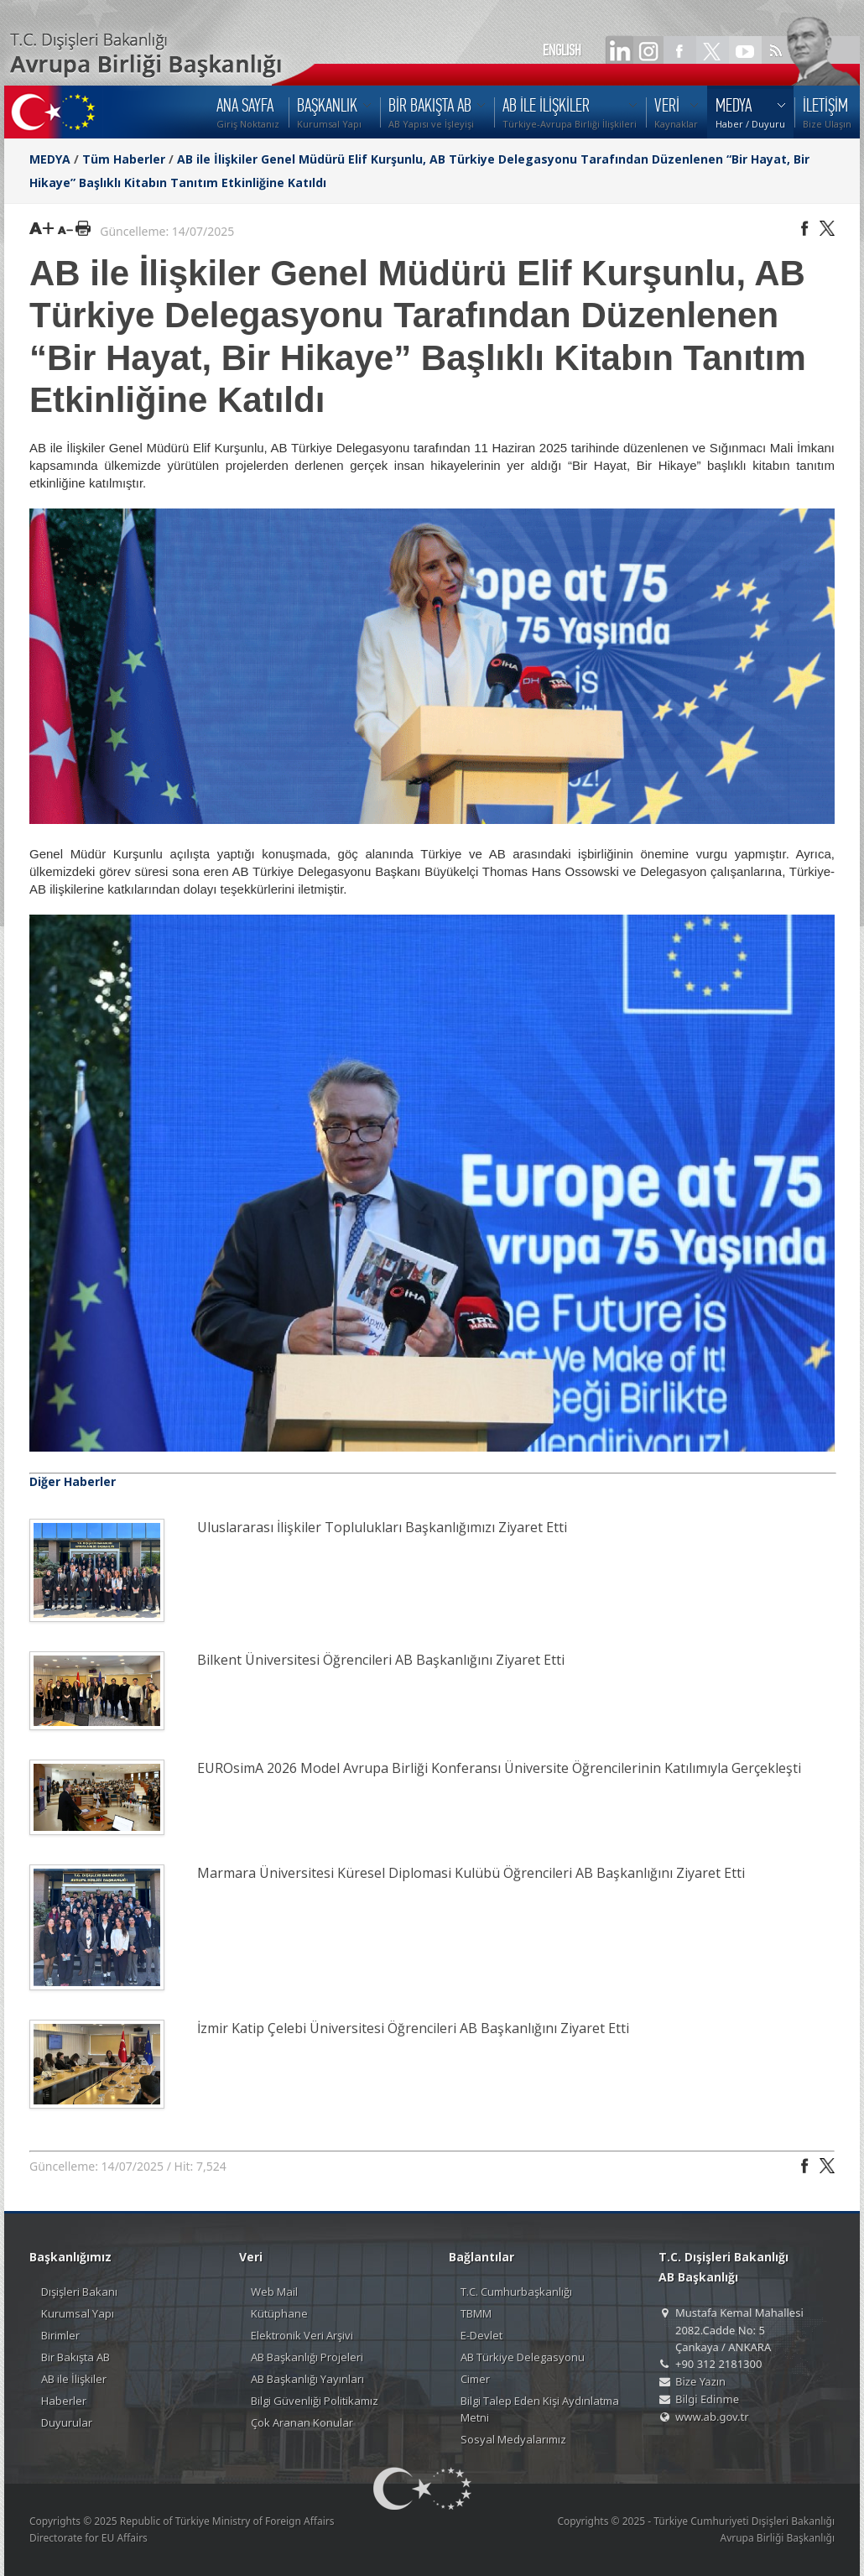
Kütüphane (279, 2313)
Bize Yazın (700, 2381)
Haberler (63, 2400)
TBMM (476, 2313)
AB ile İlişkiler (74, 2378)
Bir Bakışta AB (75, 2357)
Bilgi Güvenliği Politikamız (314, 2400)
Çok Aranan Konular (302, 2422)
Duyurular (66, 2422)
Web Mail (274, 2291)
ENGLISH (562, 50)
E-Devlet (481, 2335)
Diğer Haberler (72, 1481)
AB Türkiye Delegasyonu (523, 2357)
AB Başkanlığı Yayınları (307, 2378)
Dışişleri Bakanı (79, 2291)
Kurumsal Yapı (77, 2313)
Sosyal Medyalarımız (513, 2439)
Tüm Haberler (123, 159)
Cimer (475, 2378)
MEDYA (49, 159)
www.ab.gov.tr (712, 2416)
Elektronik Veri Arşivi (302, 2335)
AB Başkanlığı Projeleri (307, 2357)
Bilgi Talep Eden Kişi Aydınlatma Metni (540, 2409)
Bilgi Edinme (707, 2399)
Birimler (60, 2335)
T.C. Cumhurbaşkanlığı (516, 2291)
